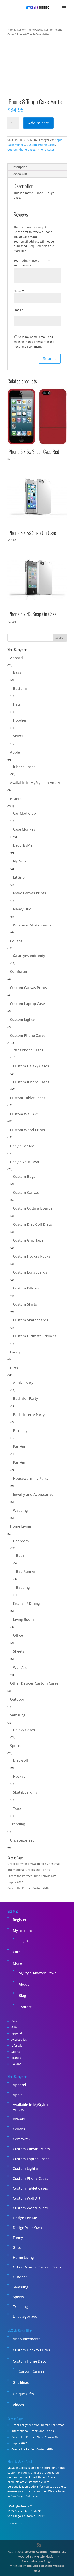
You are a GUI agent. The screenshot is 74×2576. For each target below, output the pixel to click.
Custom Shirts (25, 1304)
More (17, 1963)
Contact (25, 2006)
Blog (22, 1995)
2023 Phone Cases (28, 1050)
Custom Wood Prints (27, 1129)
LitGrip (19, 877)
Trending (17, 1824)
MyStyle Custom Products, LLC (45, 2552)
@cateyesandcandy (29, 955)
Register (20, 1919)
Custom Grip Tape (28, 1240)
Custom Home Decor (30, 2361)
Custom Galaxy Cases (31, 1066)
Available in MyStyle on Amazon (37, 782)
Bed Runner (26, 1571)
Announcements (26, 2338)
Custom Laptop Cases (28, 1003)
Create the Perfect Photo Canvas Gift (31, 1876)
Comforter (19, 971)
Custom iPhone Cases (41, 145)
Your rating (22, 260)
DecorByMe (22, 845)
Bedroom (21, 1541)
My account (22, 1930)
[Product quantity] (13, 123)
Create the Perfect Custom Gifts (28, 1888)
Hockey (19, 1776)
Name (19, 291)
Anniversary (23, 1382)
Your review (23, 265)
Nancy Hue (22, 909)
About (24, 1984)
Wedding (20, 1510)
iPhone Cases (46, 149)
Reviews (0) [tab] (19, 174)
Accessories (19, 2039)
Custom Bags (24, 1176)
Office (18, 1635)
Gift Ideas (21, 2382)
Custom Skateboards (30, 1320)
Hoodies (20, 720)
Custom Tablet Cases (27, 1098)
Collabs (16, 941)
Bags (17, 672)
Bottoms (20, 688)
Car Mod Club (24, 813)
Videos (18, 2404)
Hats (17, 704)
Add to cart (38, 123)
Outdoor (17, 1699)
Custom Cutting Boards (32, 1208)
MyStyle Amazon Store (37, 1973)
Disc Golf (20, 1760)
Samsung (17, 1715)
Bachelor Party (25, 1398)
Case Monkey (16, 145)
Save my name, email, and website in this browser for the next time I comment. (34, 341)
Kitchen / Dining (26, 1603)
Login (23, 1940)
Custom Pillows (26, 1288)
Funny (15, 1352)
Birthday (20, 1430)
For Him (19, 1462)
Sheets (18, 1651)
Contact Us (16, 2523)
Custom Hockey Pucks (31, 1256)
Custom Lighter (23, 1019)
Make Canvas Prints (29, 893)
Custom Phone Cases (29, 29)
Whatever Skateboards (32, 925)
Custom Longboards (30, 1272)
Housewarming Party (30, 1478)
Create (15, 2021)
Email (18, 310)
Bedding (23, 1587)
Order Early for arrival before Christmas (33, 1864)
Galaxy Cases (24, 1729)
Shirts (18, 736)
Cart (16, 1951)
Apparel (16, 657)
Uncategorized (22, 1840)
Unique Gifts (23, 2393)
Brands (16, 798)
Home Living (20, 1526)
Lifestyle (16, 2045)
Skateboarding (25, 1792)
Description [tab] (19, 167)
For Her (19, 1446)
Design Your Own (24, 1162)
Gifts (14, 1368)
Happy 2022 (15, 1882)
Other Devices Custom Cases (34, 1683)
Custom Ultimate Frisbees (35, 1336)
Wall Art (20, 1667)
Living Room (23, 1619)
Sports (15, 1745)
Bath (20, 1555)
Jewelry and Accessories (33, 1494)
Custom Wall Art (24, 1114)
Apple (58, 140)
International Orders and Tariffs (28, 1870)
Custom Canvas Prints (28, 987)
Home (11, 29)
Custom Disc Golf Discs (32, 1224)
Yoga (17, 1808)
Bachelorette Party (29, 1414)
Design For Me (22, 1145)
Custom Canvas (26, 1192)
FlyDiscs (19, 861)
